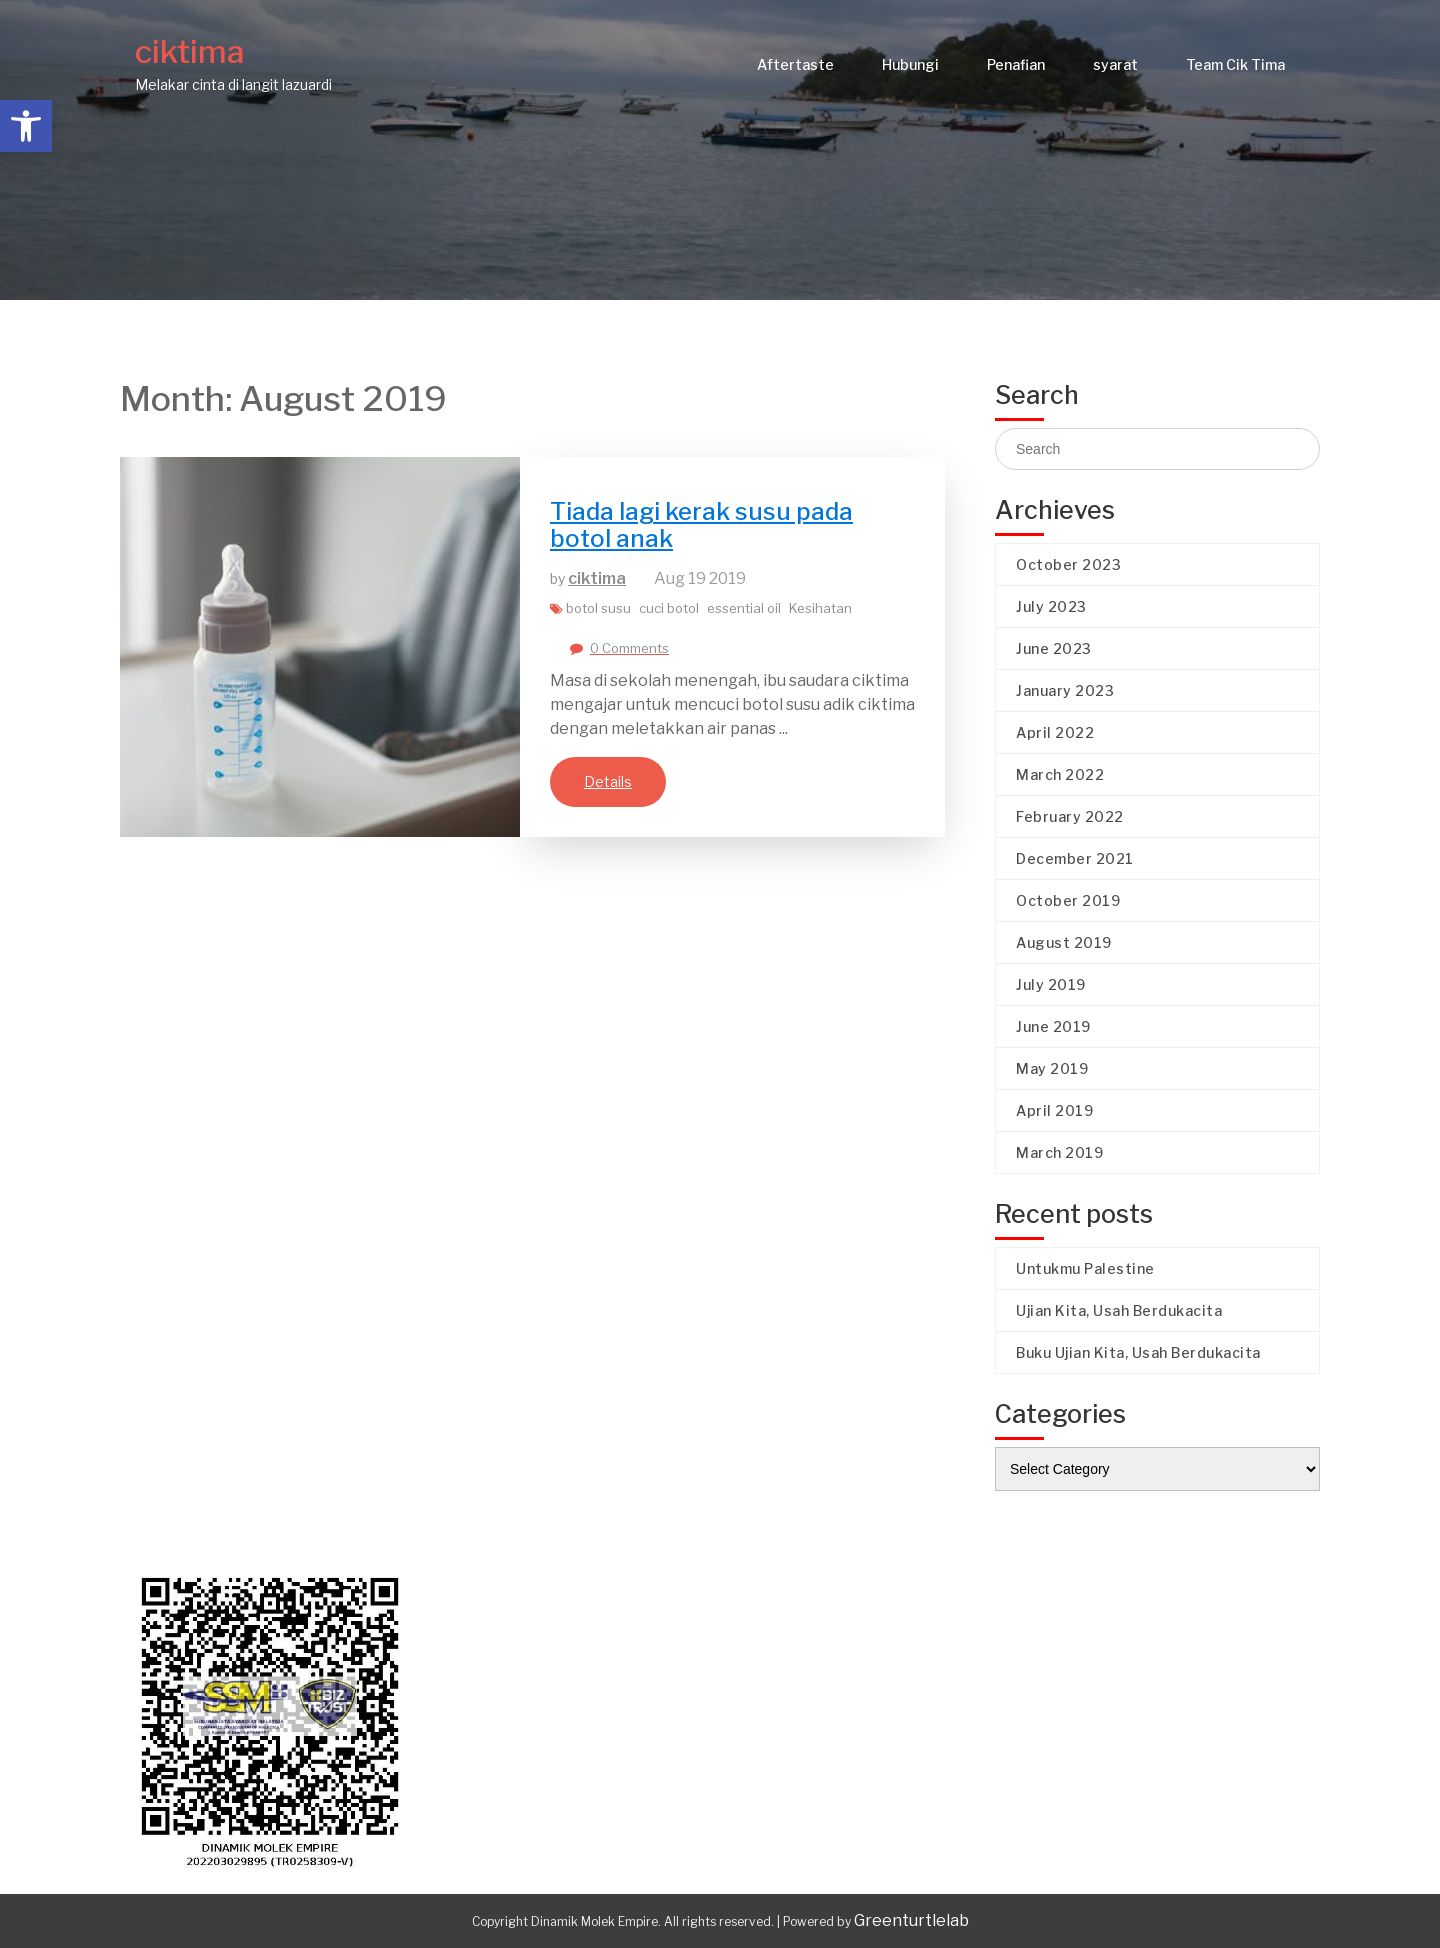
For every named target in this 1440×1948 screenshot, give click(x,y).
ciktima (190, 51)
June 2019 (1053, 1026)
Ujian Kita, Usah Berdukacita (1119, 1310)
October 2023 (1068, 564)
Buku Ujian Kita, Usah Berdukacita (1138, 1352)
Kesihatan (820, 608)
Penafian (1016, 64)
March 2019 (1059, 1152)
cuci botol (669, 608)
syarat (1115, 64)
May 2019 (1052, 1068)
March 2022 (1060, 774)
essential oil (744, 608)
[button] (26, 126)
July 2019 (1051, 984)
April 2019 (1054, 1110)
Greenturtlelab (911, 1920)
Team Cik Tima (1235, 64)
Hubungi (910, 64)
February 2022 (1070, 816)
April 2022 (1055, 732)
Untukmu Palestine (1085, 1268)
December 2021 (1075, 858)
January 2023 (1065, 690)
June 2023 (1054, 648)
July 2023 (1051, 606)
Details (608, 781)
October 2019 (1068, 900)
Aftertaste (795, 64)
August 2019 (1064, 942)
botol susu (598, 608)
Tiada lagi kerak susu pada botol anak (701, 524)
